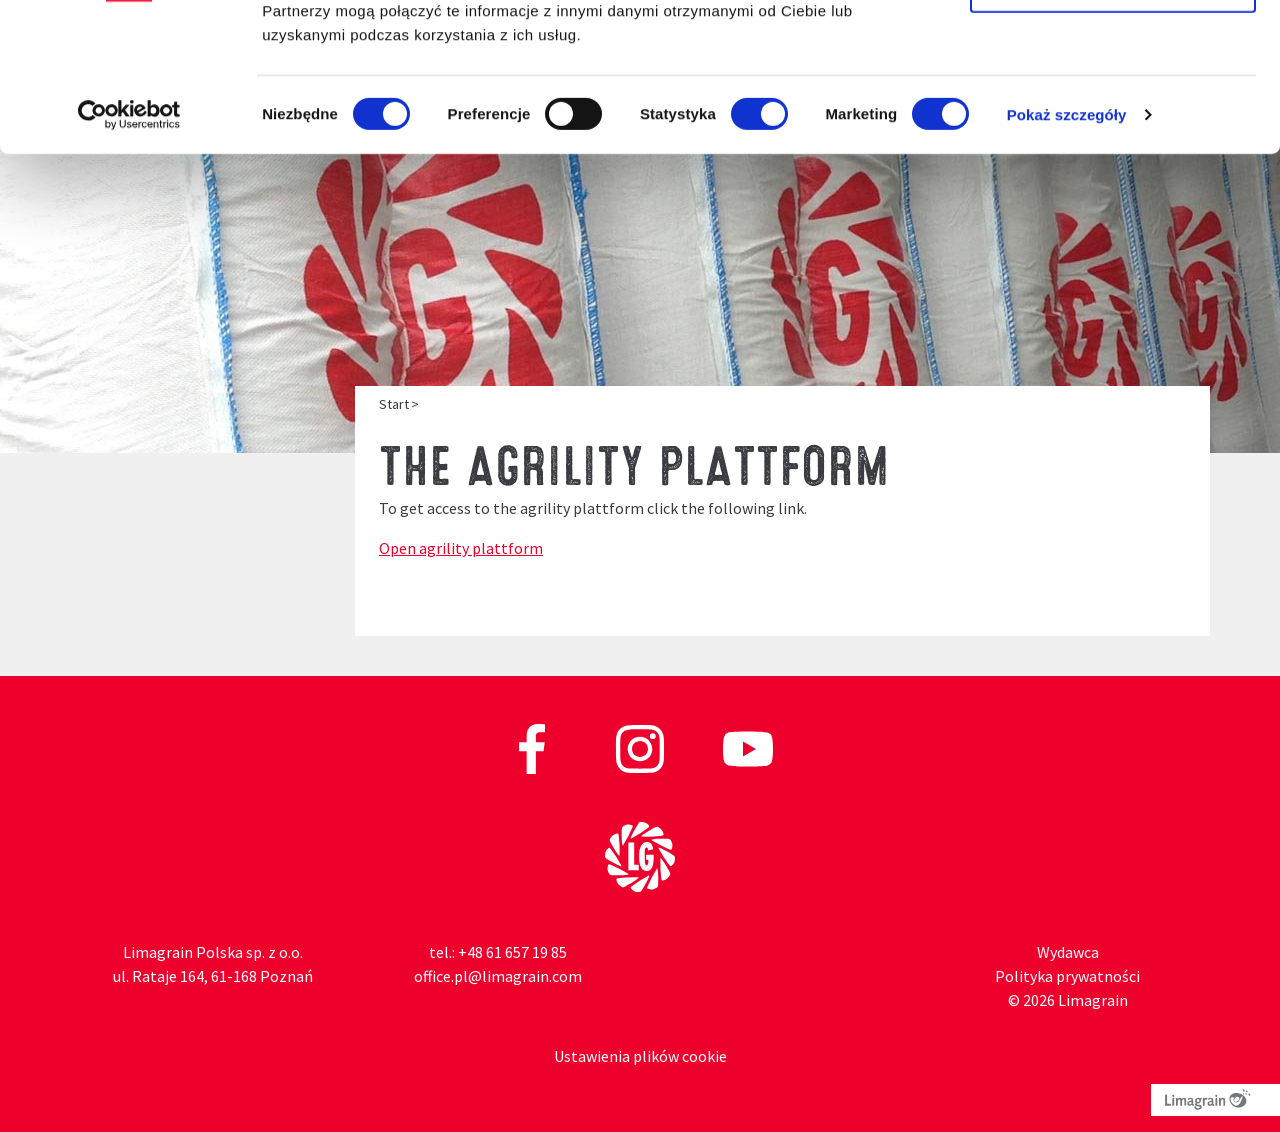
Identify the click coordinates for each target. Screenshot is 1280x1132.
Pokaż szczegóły (1067, 249)
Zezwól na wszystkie (1113, 52)
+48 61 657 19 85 (512, 952)
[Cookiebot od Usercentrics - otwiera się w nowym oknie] (129, 250)
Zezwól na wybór (1113, 118)
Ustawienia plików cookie (640, 1056)
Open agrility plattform (461, 548)
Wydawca (1068, 952)
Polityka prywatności (1067, 976)
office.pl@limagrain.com (498, 976)
